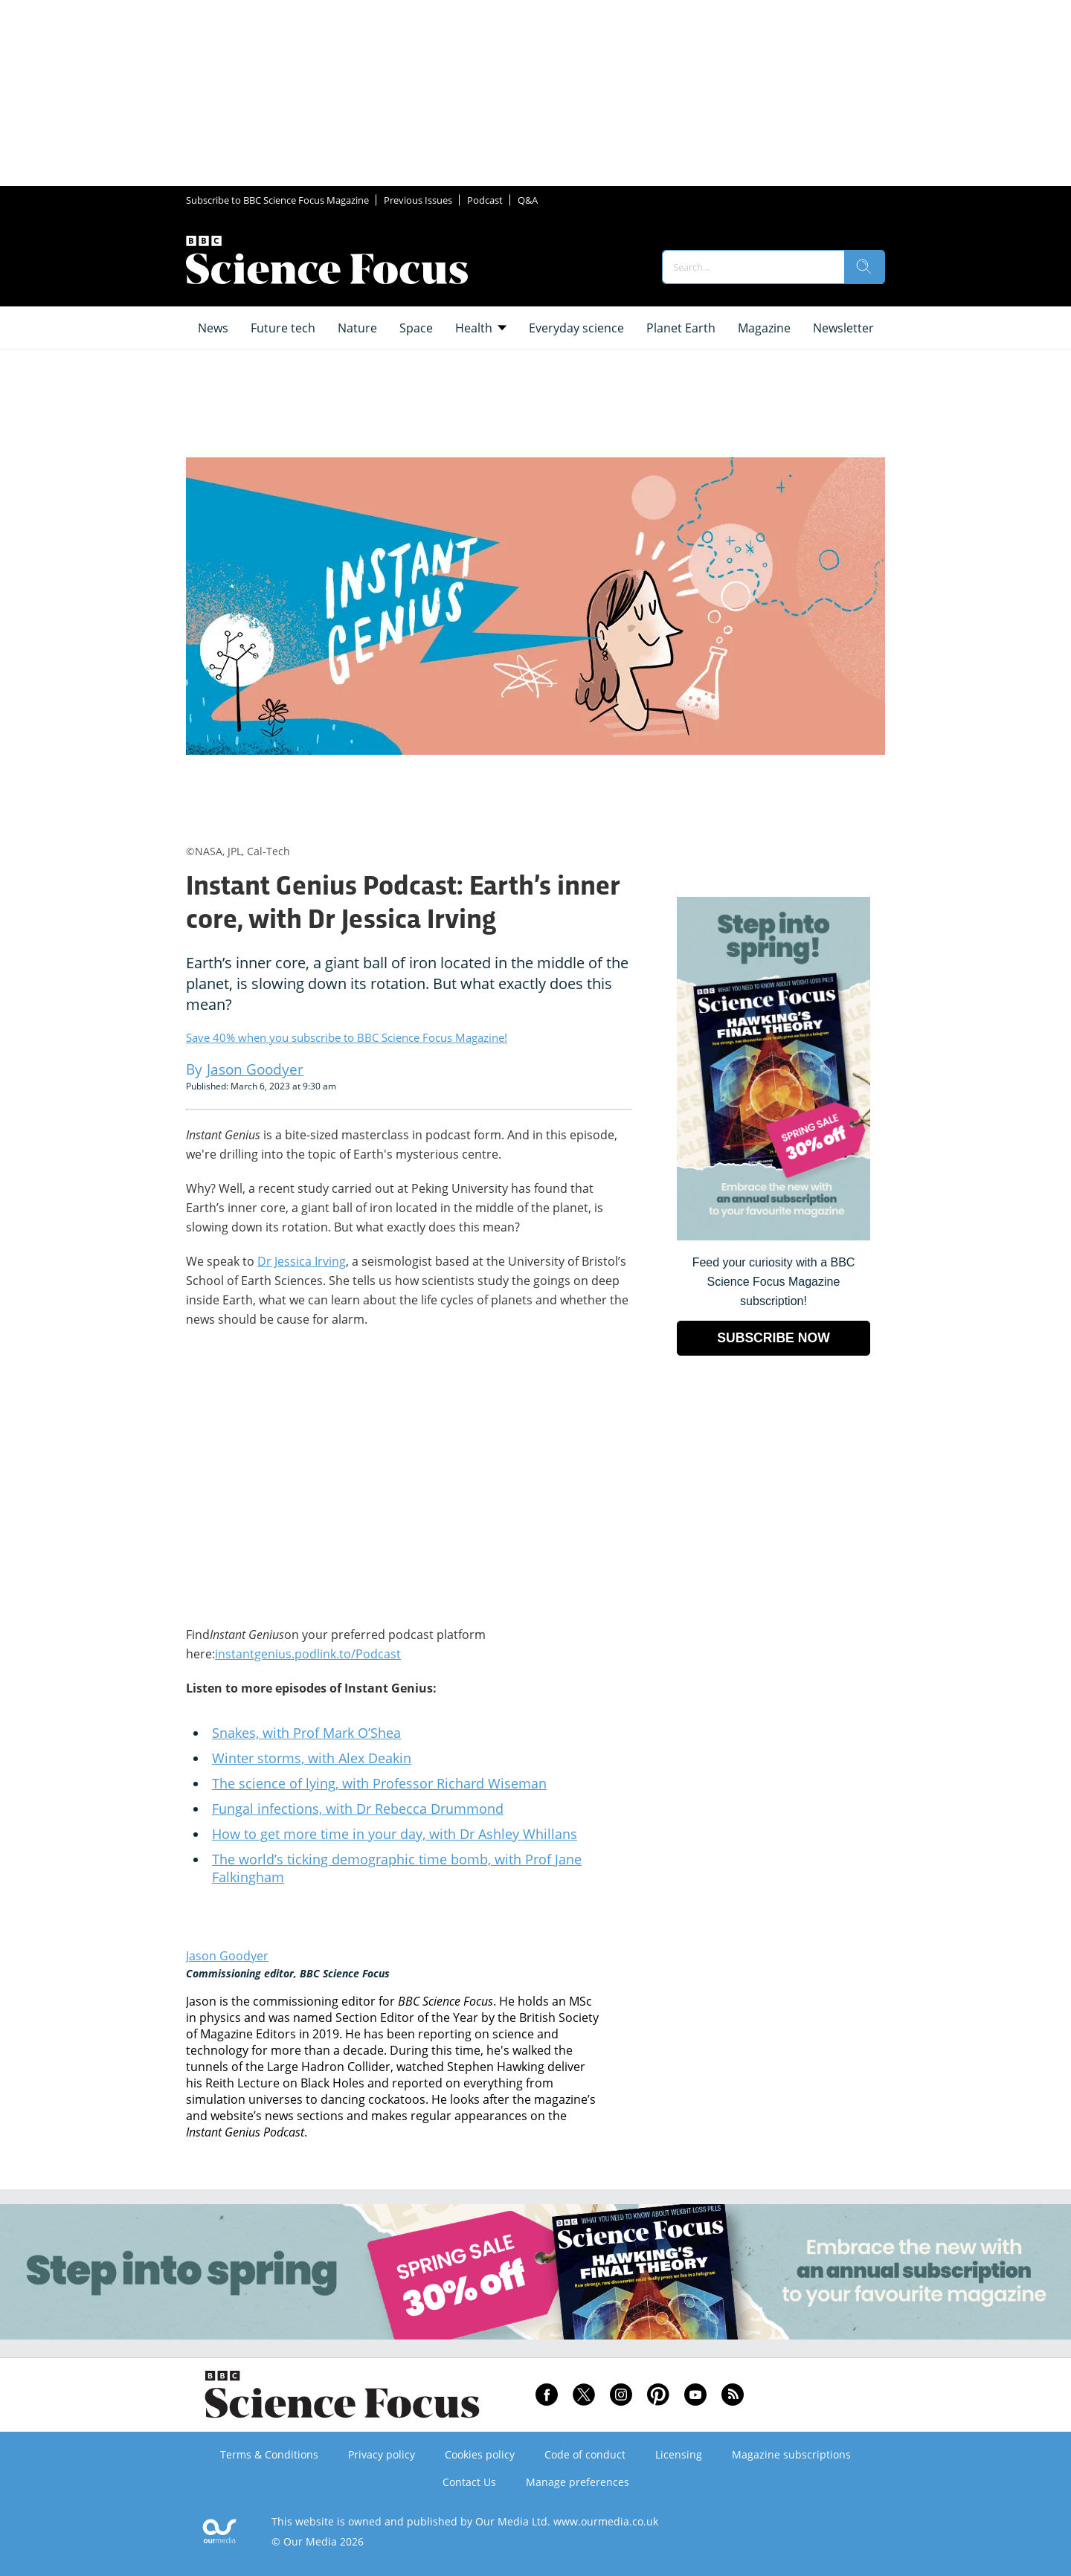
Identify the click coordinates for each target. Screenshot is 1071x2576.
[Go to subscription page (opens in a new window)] (773, 1236)
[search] (864, 267)
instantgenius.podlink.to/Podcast (308, 1654)
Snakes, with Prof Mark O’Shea (306, 1733)
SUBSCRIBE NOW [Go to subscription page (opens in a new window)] (773, 1337)
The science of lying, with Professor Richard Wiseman (379, 1783)
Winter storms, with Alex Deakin (311, 1758)
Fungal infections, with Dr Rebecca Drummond (358, 1808)
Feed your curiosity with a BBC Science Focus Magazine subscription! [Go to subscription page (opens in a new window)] (773, 1281)
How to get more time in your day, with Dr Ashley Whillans (394, 1834)
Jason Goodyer (227, 1956)
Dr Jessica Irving (301, 1261)
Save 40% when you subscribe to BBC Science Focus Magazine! (346, 1037)
